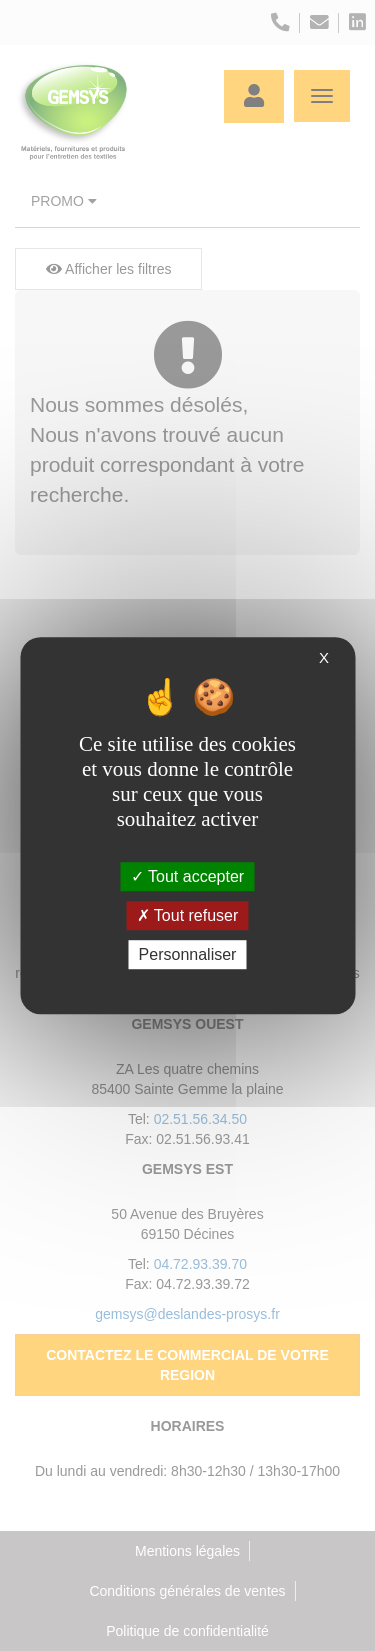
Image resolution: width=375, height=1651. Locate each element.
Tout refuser (188, 915)
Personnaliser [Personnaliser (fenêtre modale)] (188, 954)
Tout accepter (187, 876)
